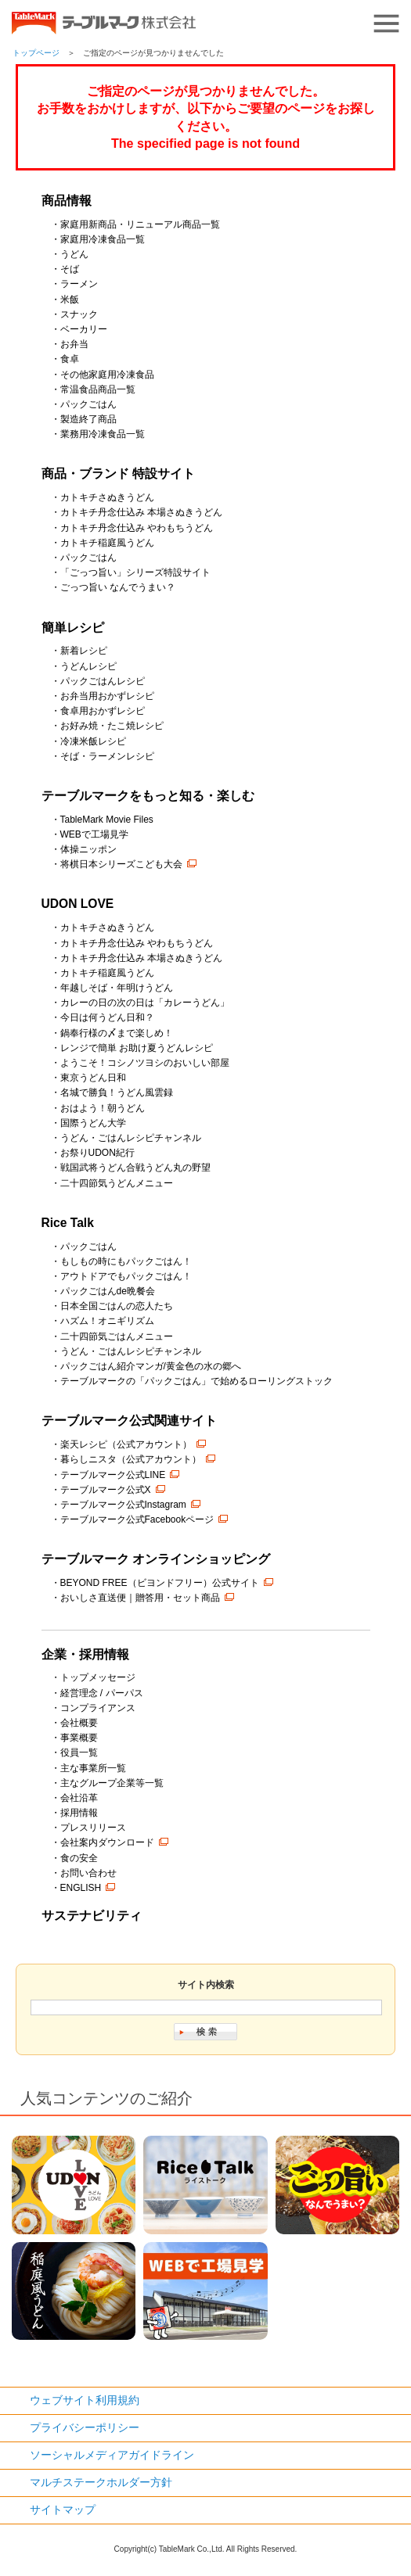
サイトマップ (63, 2509)
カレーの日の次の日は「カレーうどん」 (144, 1002)
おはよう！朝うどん (102, 1108)
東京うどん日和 (93, 1077)
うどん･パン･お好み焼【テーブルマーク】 (103, 23)
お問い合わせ (88, 1872)
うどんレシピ (88, 666)
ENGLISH (81, 1887)
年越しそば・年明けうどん (116, 987)
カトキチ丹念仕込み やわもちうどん (136, 527)
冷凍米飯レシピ (93, 741)
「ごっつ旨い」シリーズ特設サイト (135, 572)
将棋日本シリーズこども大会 (121, 864)
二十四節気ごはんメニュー (116, 1336)
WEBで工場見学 (94, 834)
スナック (79, 314)
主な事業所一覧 (93, 1768)
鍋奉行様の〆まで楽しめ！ (116, 1033)
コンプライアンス (97, 1707)
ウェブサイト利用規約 (84, 2400)
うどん (74, 254)
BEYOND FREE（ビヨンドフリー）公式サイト (159, 1582)
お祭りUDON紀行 (97, 1152)
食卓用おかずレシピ (102, 710)
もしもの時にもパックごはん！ (126, 1261)
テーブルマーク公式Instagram (123, 1504)
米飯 (69, 299)
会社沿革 (79, 1797)
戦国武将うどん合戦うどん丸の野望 (135, 1167)
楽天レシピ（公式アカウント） (126, 1444)
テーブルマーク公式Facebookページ (137, 1519)
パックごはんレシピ (102, 681)
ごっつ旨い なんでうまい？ (117, 587)
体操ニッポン (88, 849)
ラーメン (79, 283)
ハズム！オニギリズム (107, 1320)
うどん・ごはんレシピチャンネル (130, 1137)
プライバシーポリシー (84, 2427)
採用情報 (79, 1812)
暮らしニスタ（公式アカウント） (130, 1459)
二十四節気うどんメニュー (116, 1183)
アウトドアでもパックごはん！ (126, 1276)
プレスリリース (93, 1827)
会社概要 (79, 1722)
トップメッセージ (97, 1677)
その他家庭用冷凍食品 (107, 374)
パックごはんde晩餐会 (107, 1291)
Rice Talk (67, 1222)
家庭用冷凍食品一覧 (102, 239)
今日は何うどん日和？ (107, 1017)
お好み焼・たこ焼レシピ (112, 725)
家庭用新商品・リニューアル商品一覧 (140, 224)
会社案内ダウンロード (107, 1842)
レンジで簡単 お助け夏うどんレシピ (136, 1047)
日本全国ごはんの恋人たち (116, 1306)
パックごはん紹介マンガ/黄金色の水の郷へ (150, 1366)
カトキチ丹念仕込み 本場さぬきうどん (141, 512)
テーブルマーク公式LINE (113, 1474)
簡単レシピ (72, 627)
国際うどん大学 (93, 1123)
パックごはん (88, 404)
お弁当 (74, 344)
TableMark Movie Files (106, 819)
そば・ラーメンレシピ (107, 756)
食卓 (69, 358)
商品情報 (66, 200)
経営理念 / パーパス (101, 1693)
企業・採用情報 (85, 1654)
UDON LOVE (77, 903)
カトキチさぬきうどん (107, 497)
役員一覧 (79, 1752)
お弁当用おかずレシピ (107, 696)
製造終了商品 (88, 419)
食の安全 (79, 1858)
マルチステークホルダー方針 (101, 2482)
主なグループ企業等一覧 (112, 1783)
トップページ (36, 52)
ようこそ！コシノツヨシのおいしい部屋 (144, 1062)
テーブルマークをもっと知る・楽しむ (147, 795)
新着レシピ (83, 650)
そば (69, 269)
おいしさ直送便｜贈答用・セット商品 (140, 1597)
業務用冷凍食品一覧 (102, 434)
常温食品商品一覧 (97, 389)
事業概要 (79, 1737)
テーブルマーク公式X (105, 1489)
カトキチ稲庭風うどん (107, 542)
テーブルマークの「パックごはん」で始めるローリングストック (196, 1381)
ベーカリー (83, 329)
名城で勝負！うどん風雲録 (116, 1092)
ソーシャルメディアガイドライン (112, 2455)
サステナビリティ (91, 1915)
